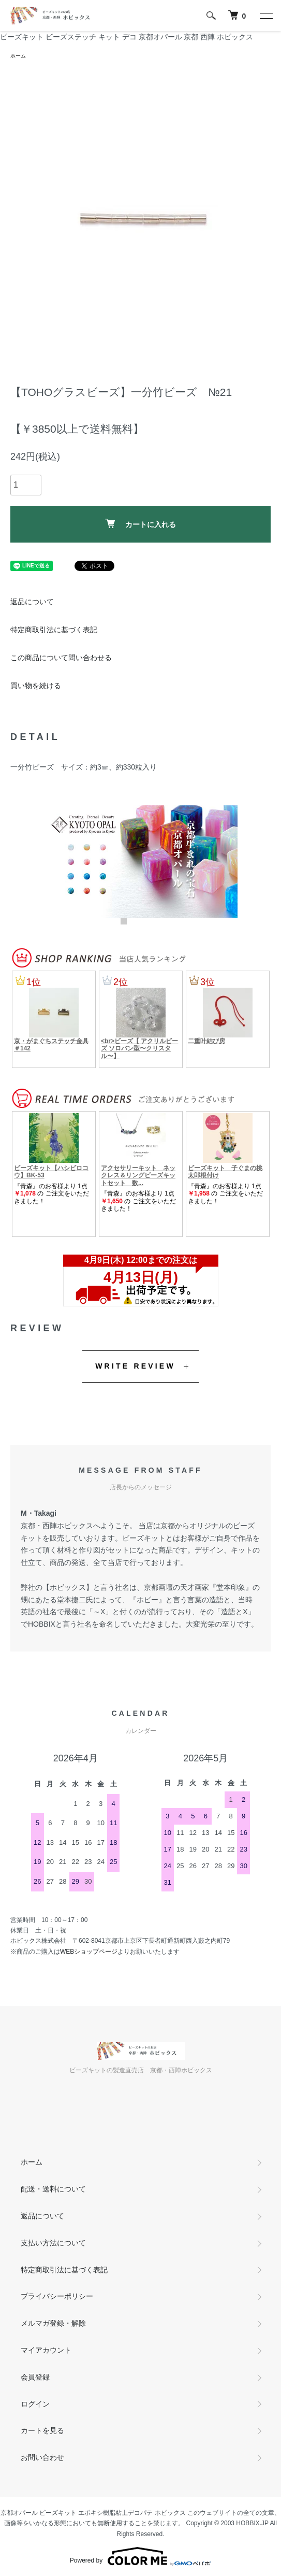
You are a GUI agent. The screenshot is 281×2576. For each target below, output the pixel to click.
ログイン (35, 2404)
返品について (32, 601)
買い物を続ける (35, 685)
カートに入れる (140, 524)
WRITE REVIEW (135, 1366)
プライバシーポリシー (57, 2296)
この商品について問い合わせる (61, 657)
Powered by (140, 2556)
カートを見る (42, 2430)
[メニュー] (265, 15)
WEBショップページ (88, 1951)
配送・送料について (53, 2189)
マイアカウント (46, 2350)
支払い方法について (53, 2243)
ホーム (18, 56)
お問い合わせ (42, 2457)
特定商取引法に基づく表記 (53, 629)
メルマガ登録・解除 (53, 2323)
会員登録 (35, 2377)
